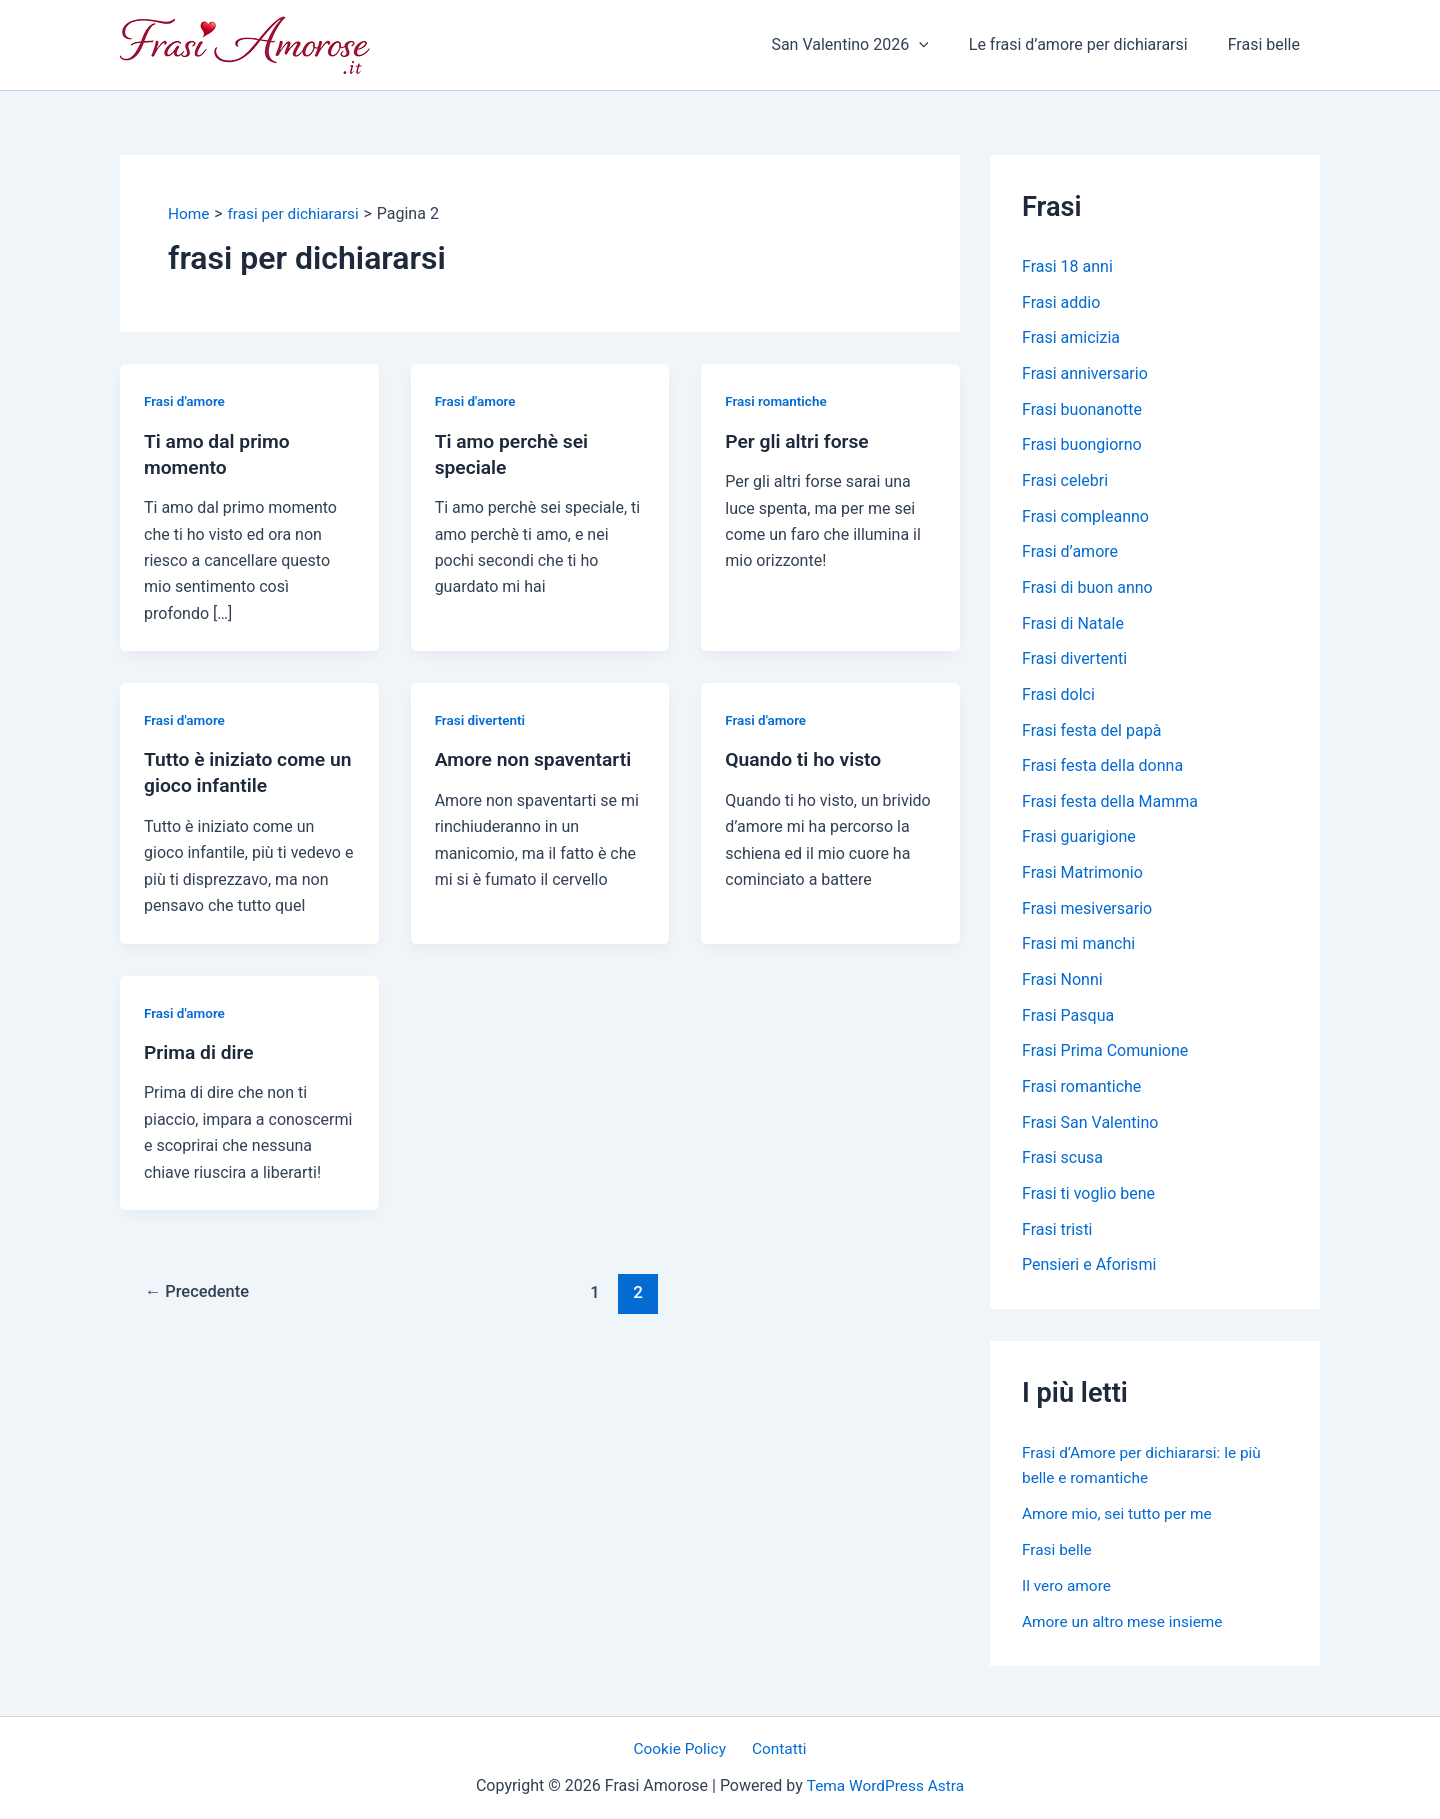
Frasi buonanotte (1082, 410)
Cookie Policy (684, 1748)
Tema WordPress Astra (885, 1785)
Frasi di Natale (1073, 626)
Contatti (776, 1748)
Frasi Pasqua (1068, 1022)
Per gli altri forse (799, 440)
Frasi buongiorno (1082, 446)
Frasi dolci (1058, 698)
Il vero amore (1068, 1594)
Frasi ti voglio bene (1088, 1202)
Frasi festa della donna (1102, 770)
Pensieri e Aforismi (1089, 1274)
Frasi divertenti (482, 720)
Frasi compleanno (1085, 518)
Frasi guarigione (1079, 842)
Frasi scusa (1062, 1166)
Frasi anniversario (1085, 374)
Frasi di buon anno (1087, 590)
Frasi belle (1268, 44)
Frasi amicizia (1071, 338)
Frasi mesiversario (1087, 914)
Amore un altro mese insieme (1126, 1630)
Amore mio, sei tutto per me (1120, 1522)
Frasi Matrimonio (1082, 878)
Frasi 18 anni (1067, 266)
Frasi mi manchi (1078, 950)
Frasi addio (1061, 302)
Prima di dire (201, 1051)
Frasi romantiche (777, 401)
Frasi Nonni (1062, 986)
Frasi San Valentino (1090, 1130)
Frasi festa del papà (1091, 734)
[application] (939, 45)
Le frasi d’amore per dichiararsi (1090, 44)
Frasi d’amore (1070, 554)
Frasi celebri (1065, 482)
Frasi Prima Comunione (1105, 1058)
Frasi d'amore (186, 401)
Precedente (200, 1292)
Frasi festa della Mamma (1110, 806)
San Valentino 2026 (869, 45)
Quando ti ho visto (806, 759)
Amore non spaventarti (537, 759)
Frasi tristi (1057, 1238)
